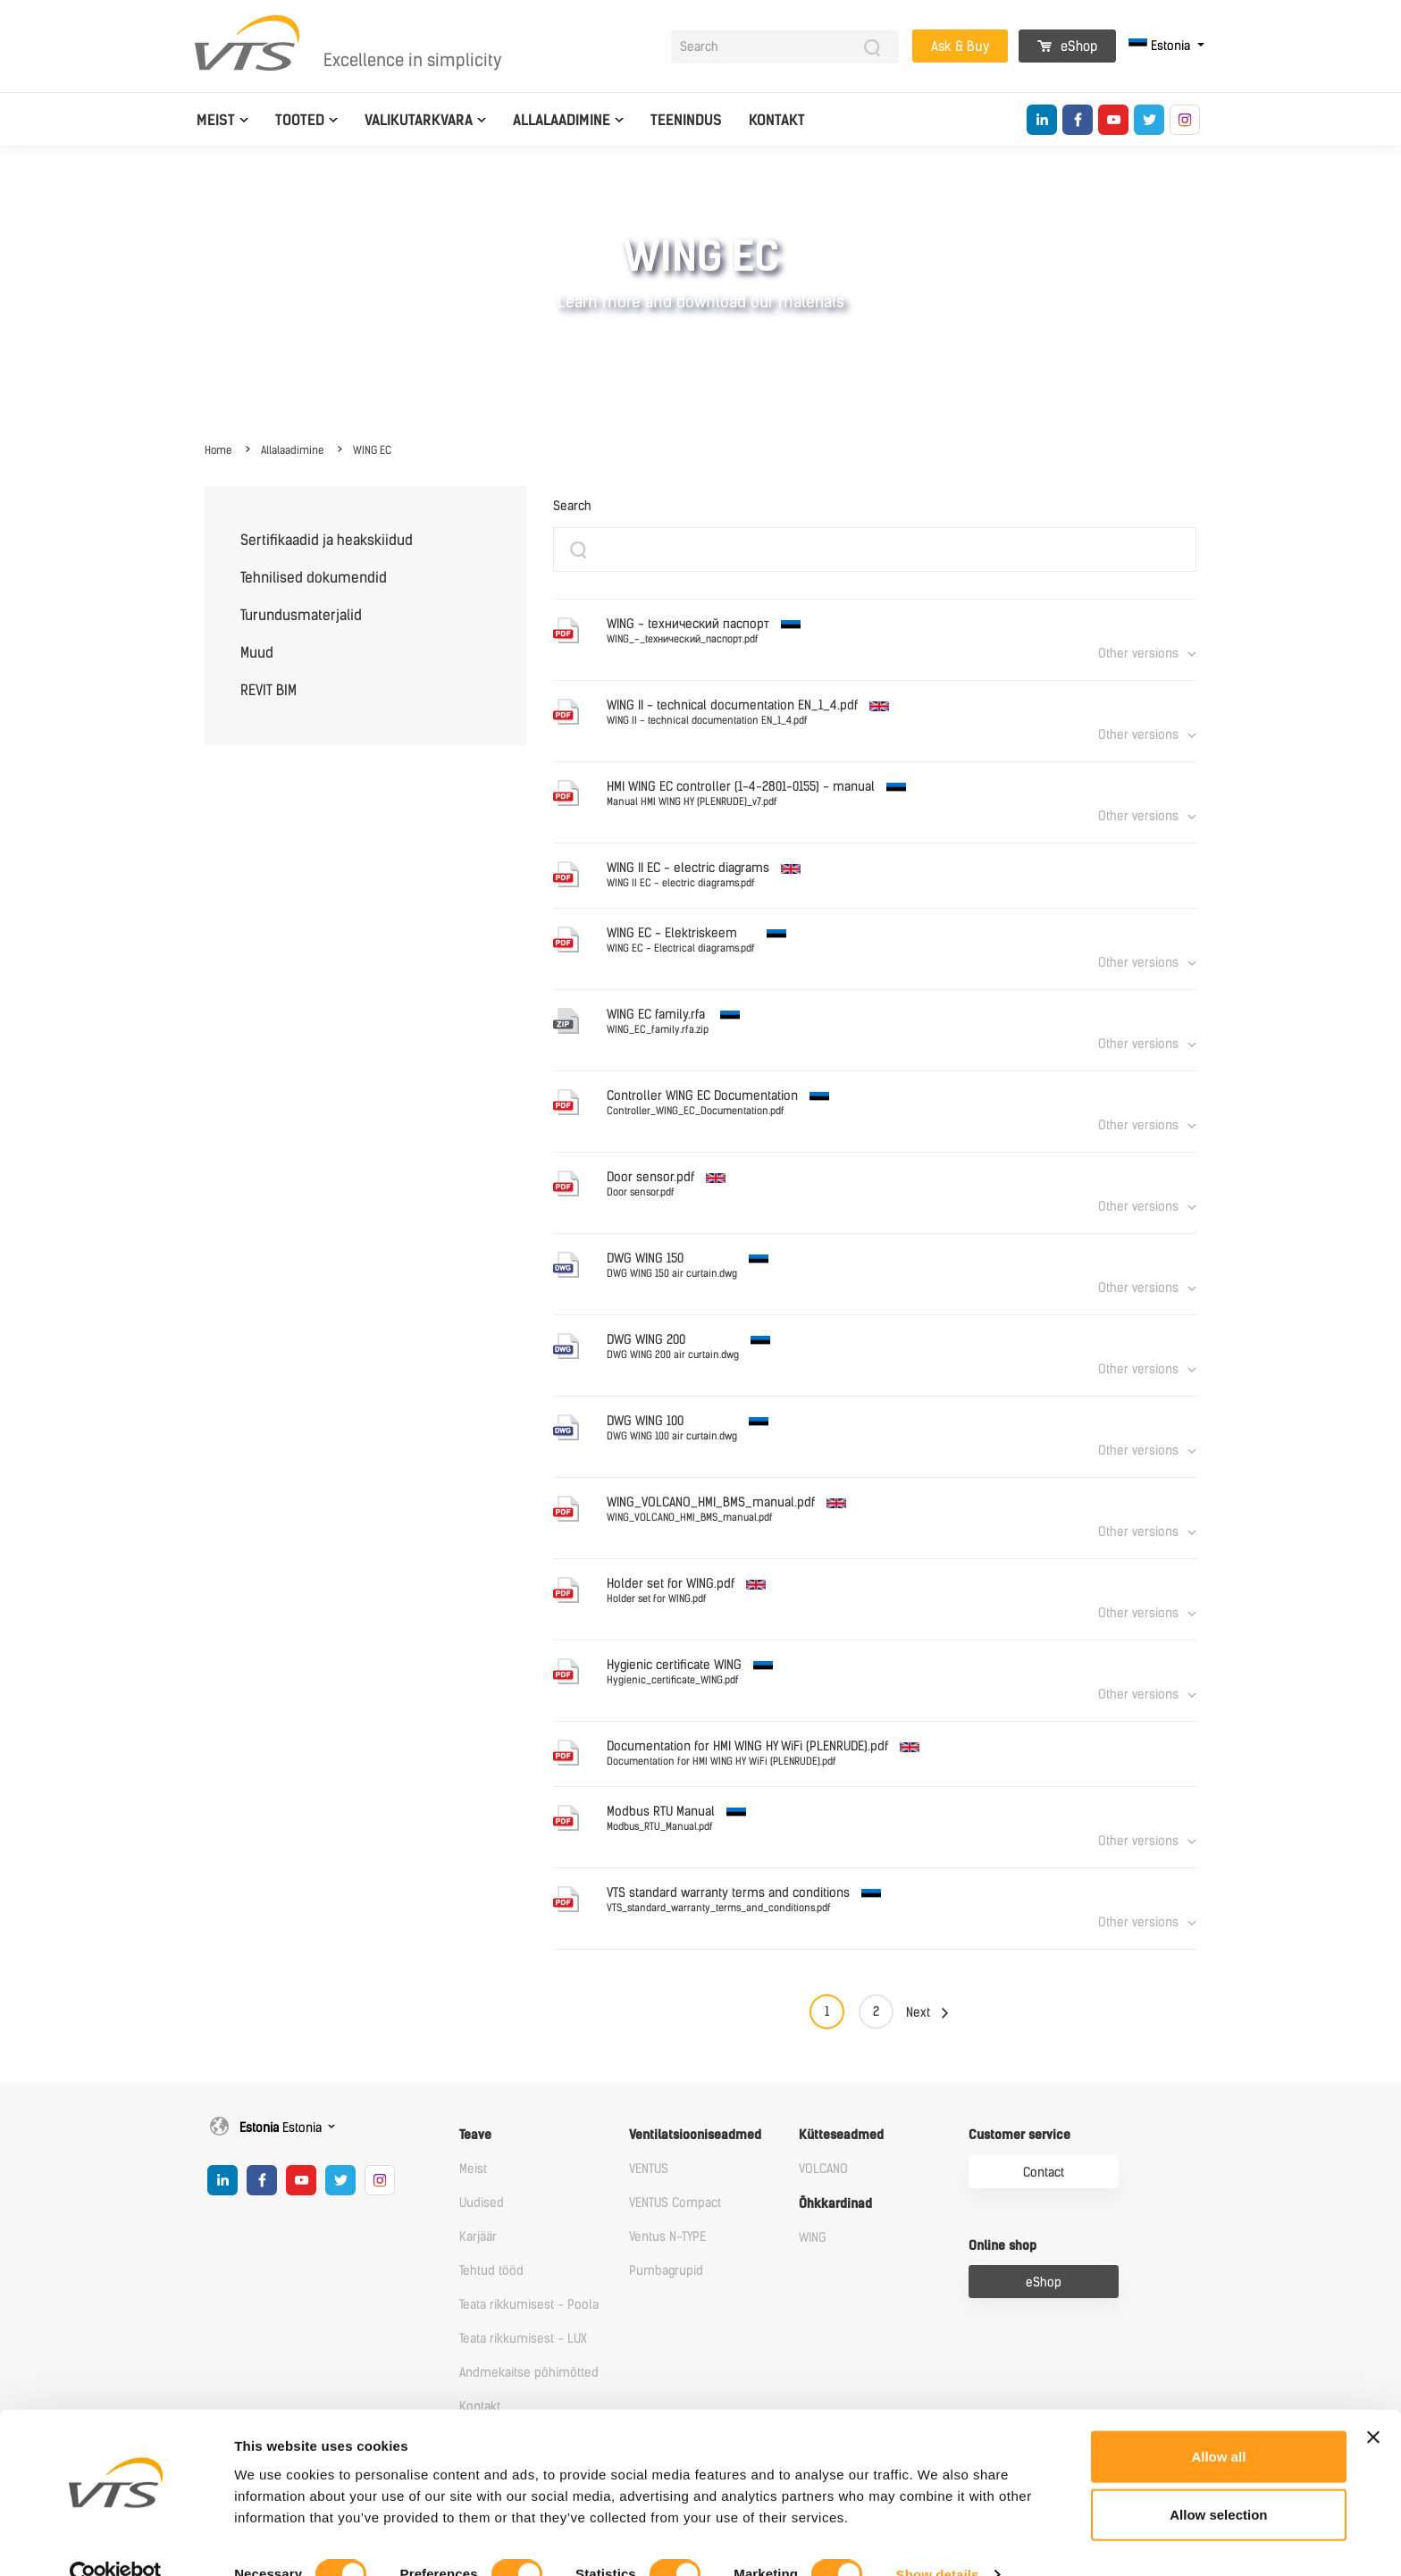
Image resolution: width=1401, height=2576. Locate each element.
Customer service (1019, 2135)
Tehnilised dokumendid (313, 577)
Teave (475, 2135)
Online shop (1002, 2245)
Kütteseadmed (841, 2135)
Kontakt (777, 120)
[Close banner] (1373, 2402)
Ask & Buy (960, 46)
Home (218, 450)
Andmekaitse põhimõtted (529, 2372)
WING (812, 2237)
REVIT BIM (268, 690)
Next (918, 2012)
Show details (937, 2540)
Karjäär (478, 2237)
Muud (256, 652)
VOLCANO (823, 2169)
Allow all (1218, 2421)
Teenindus (686, 120)
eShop (1067, 46)
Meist (216, 120)
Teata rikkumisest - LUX (523, 2338)
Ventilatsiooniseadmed (695, 2135)
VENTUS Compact (675, 2203)
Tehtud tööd (491, 2270)
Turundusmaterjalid (301, 615)
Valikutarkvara (419, 120)
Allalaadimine (561, 120)
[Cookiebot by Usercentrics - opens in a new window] (116, 2541)
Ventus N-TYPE (667, 2237)
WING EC (372, 450)
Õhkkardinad (835, 2203)
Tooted (299, 120)
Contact (1043, 2172)
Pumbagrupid (666, 2270)
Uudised (481, 2203)
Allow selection (1218, 2480)
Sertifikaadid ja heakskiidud (326, 540)
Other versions (1138, 653)
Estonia (1161, 46)
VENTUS (648, 2169)
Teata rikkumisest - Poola (529, 2304)
